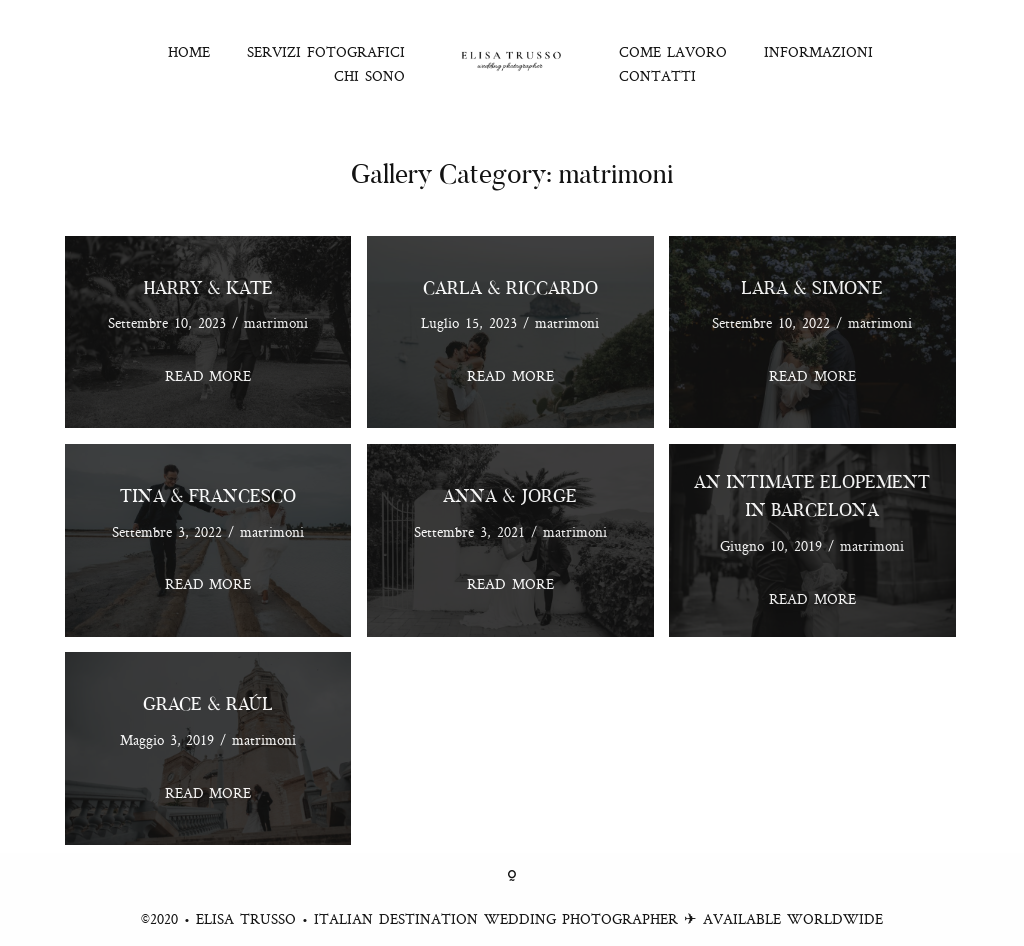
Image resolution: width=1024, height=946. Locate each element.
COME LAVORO (673, 51)
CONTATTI (657, 75)
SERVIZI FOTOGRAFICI (326, 51)
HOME (189, 51)
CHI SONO (369, 75)
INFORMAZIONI (818, 51)
